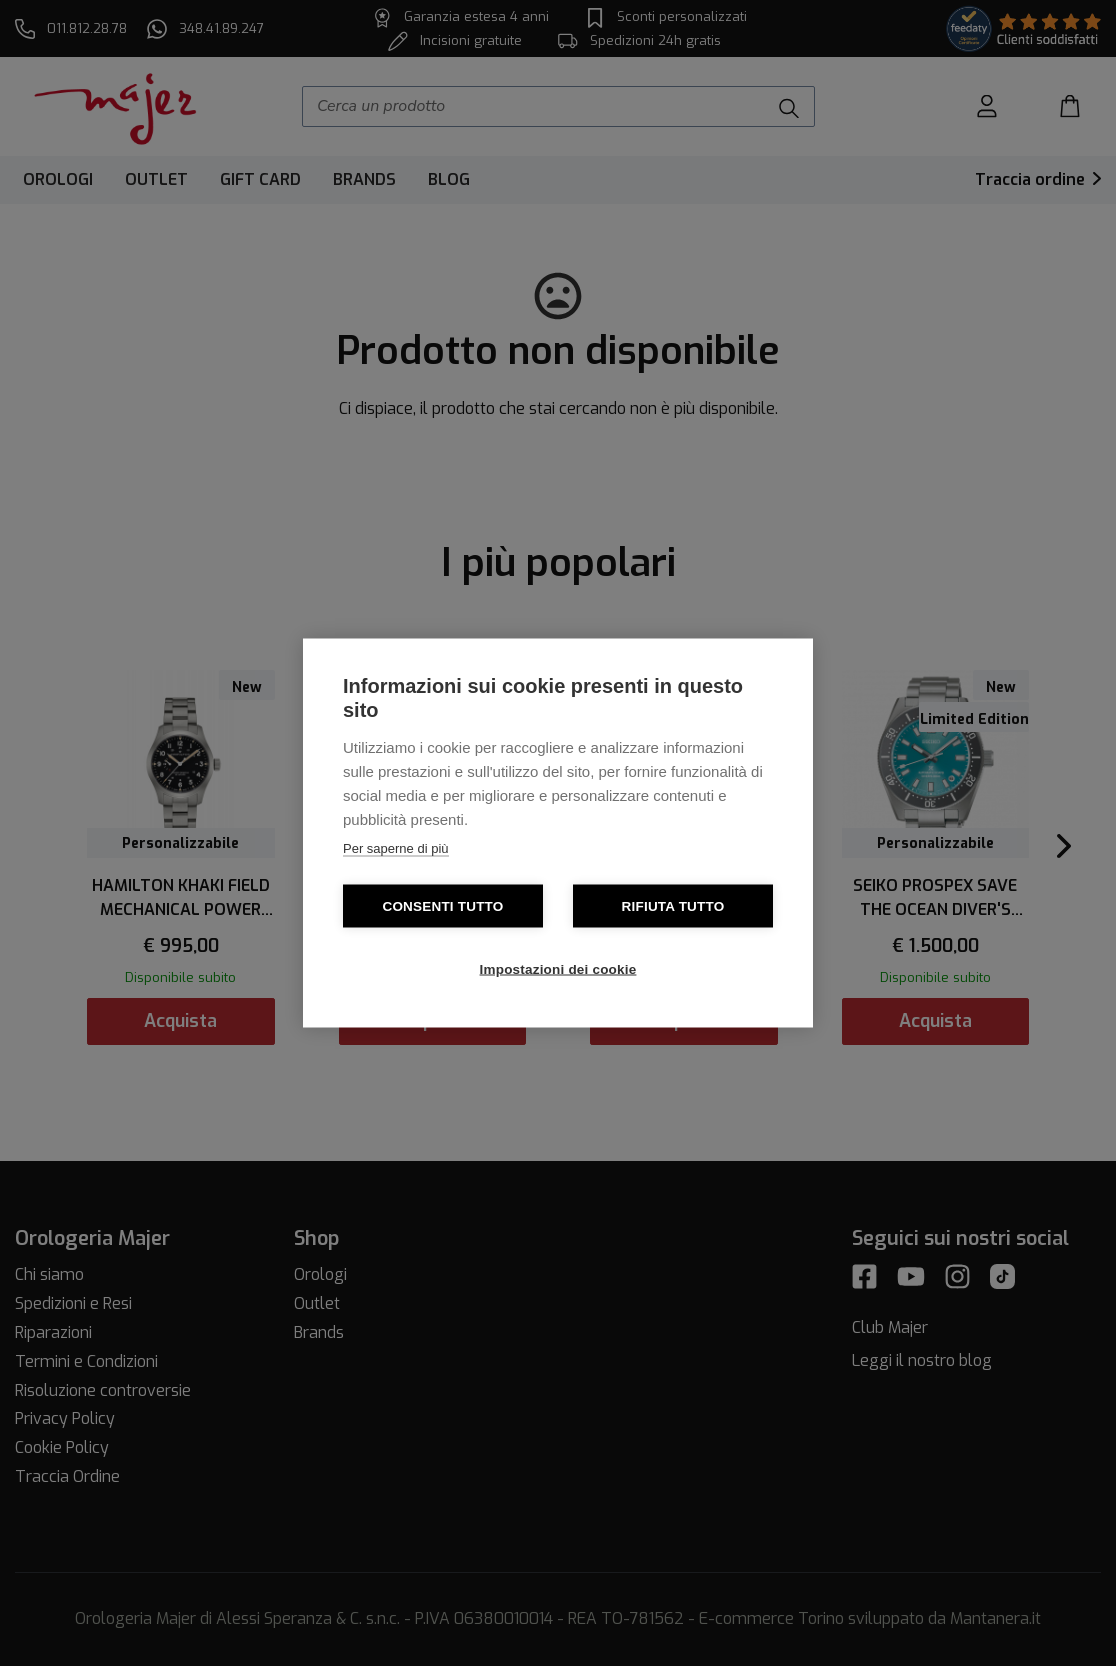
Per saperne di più (396, 848)
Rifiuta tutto (673, 906)
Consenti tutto (442, 906)
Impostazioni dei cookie (558, 969)
